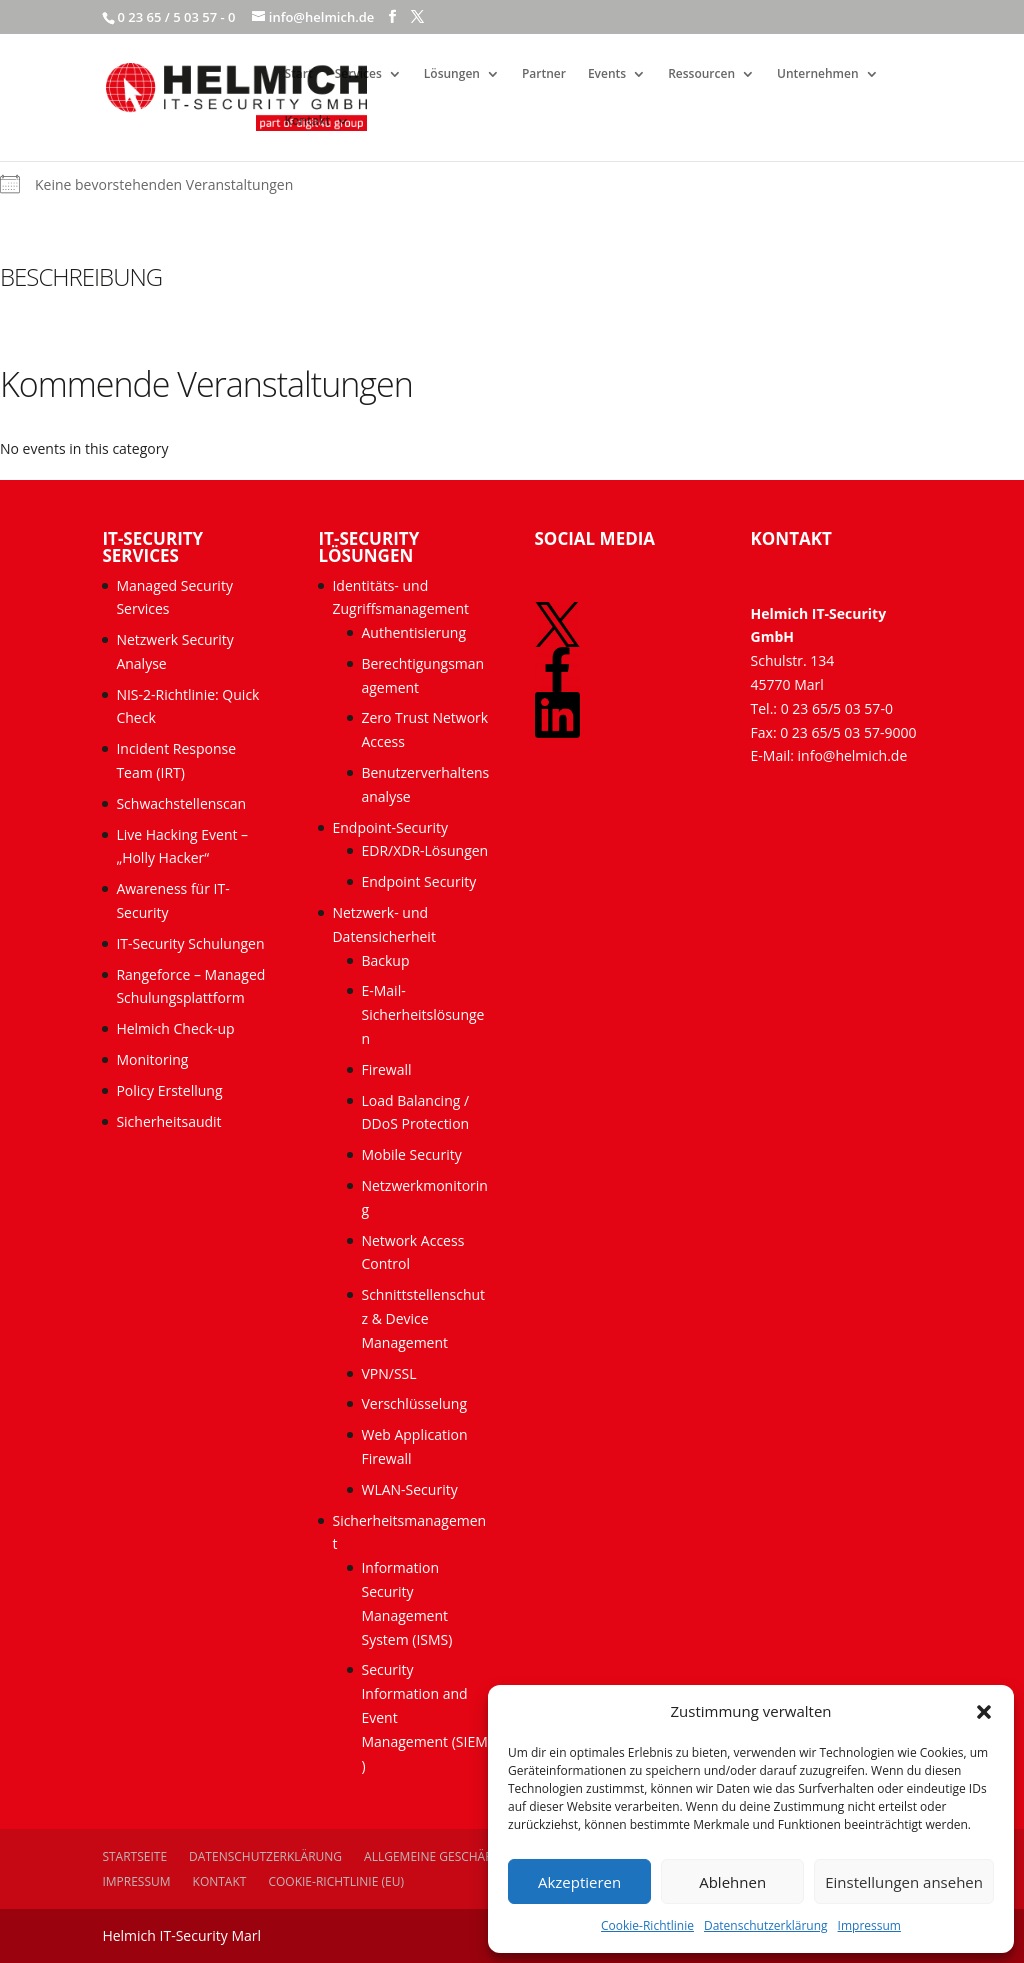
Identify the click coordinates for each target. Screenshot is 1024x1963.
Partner (544, 74)
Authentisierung (413, 632)
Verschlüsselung (414, 1403)
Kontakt (307, 121)
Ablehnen (732, 1882)
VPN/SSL (388, 1373)
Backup (385, 960)
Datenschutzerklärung (766, 1925)
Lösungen (452, 74)
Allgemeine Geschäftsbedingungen (477, 1856)
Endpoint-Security (390, 827)
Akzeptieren (579, 1882)
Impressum (869, 1925)
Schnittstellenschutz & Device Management (423, 1318)
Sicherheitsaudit (168, 1121)
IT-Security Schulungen (190, 943)
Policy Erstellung (171, 1090)
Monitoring (152, 1059)
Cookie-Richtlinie (647, 1925)
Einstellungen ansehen (904, 1882)
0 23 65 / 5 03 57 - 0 (176, 17)
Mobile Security (411, 1154)
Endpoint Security (418, 881)
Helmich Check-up (175, 1028)
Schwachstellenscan (181, 803)
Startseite (134, 1856)
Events (607, 74)
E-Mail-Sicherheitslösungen (422, 1014)
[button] (984, 1712)
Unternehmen (818, 74)
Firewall (386, 1069)
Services (358, 74)
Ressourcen (701, 74)
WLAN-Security (409, 1489)
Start (298, 74)
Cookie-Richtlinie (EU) (336, 1881)
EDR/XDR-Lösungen (424, 850)
